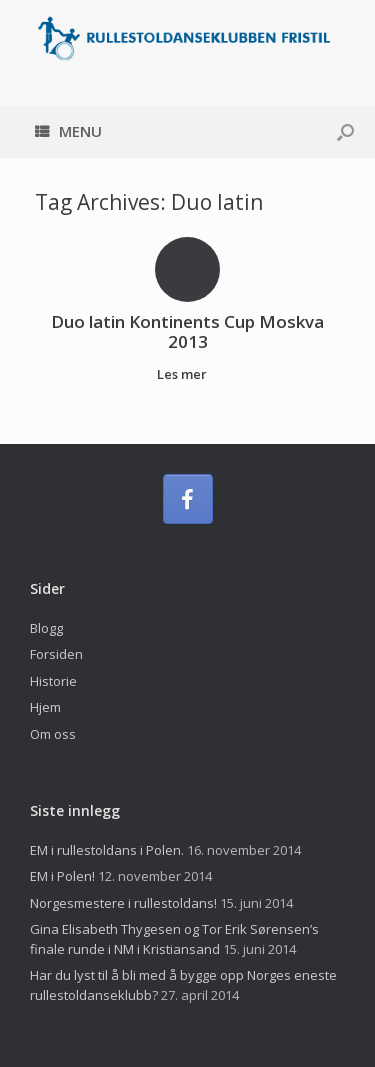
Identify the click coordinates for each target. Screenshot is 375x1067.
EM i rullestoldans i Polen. (107, 850)
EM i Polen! (62, 876)
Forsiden (56, 654)
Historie (53, 681)
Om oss (53, 734)
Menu (68, 131)
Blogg (46, 628)
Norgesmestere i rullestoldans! (123, 903)
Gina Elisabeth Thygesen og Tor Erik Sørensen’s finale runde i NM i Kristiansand (174, 939)
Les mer (187, 374)
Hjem (45, 707)
